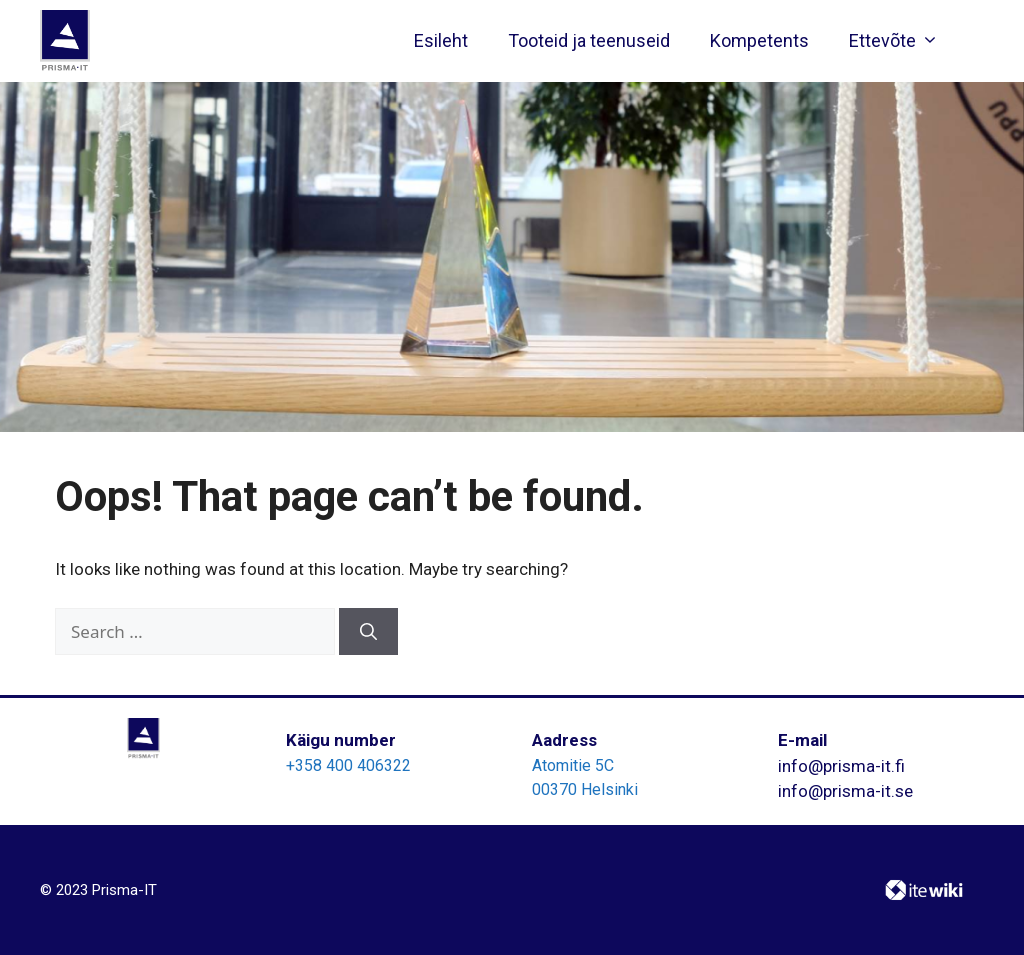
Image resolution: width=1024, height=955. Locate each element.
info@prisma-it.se (845, 791)
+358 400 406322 (348, 765)
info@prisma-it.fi (841, 766)
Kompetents (759, 40)
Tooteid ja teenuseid (589, 40)
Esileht (441, 40)
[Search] (368, 632)
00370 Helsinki (585, 789)
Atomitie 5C (573, 765)
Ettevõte (899, 41)
